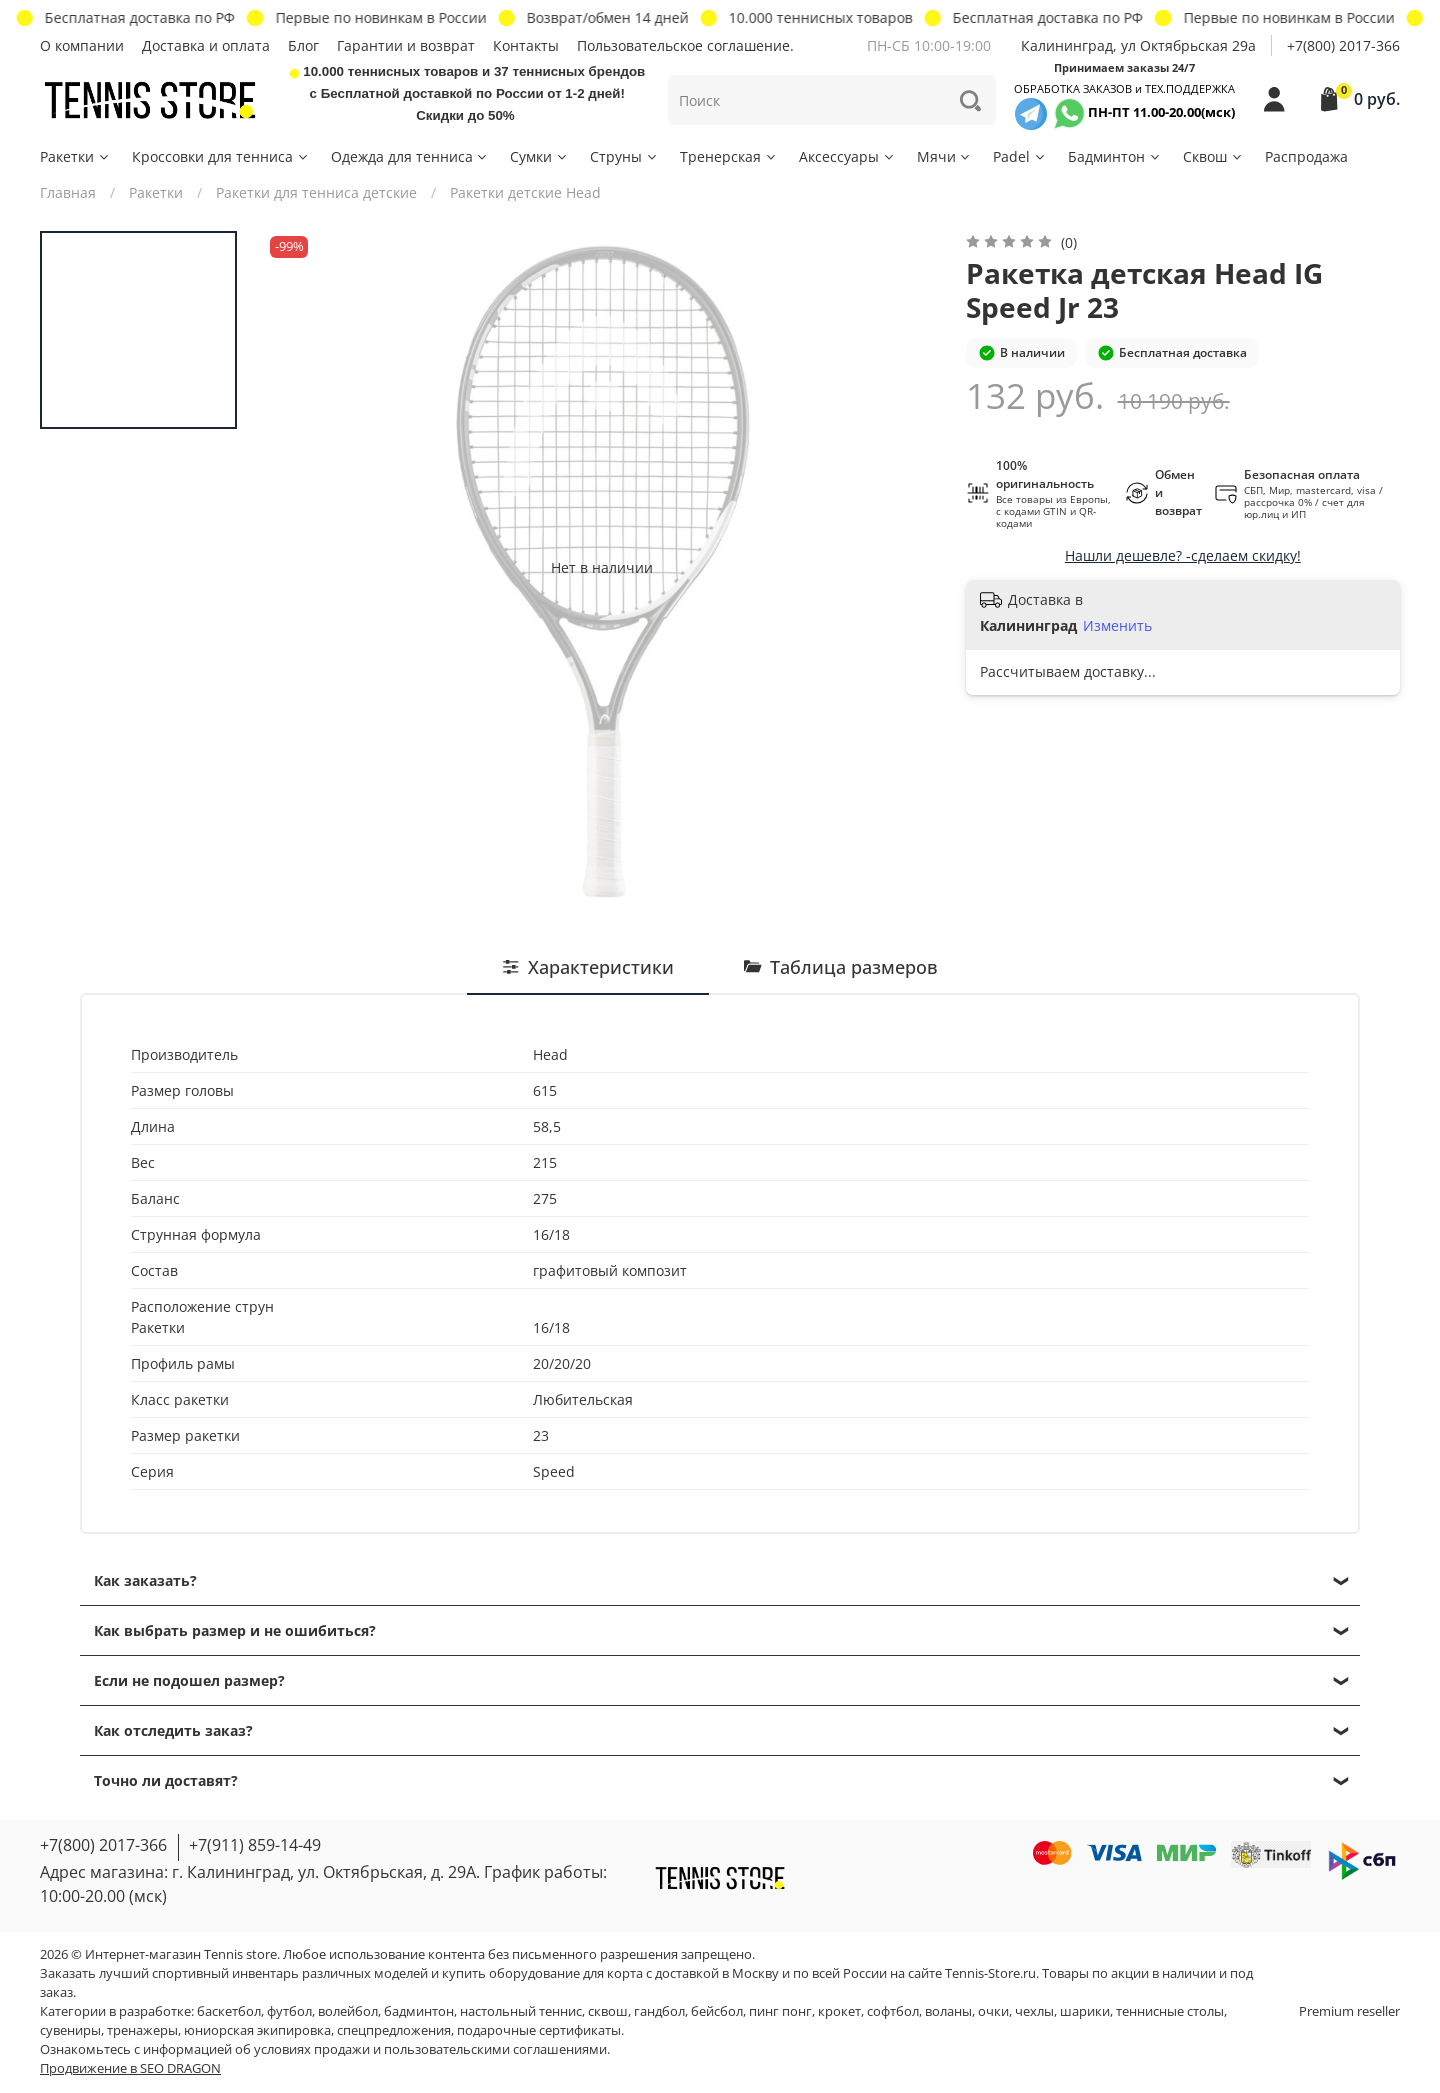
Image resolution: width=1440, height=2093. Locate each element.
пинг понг (780, 2011)
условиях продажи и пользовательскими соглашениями (430, 2049)
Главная (68, 192)
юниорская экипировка (257, 2030)
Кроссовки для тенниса (221, 156)
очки (993, 2011)
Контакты (526, 45)
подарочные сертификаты (539, 2030)
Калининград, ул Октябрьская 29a (1138, 45)
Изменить (1117, 626)
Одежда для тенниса (410, 156)
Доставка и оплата (206, 45)
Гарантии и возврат (406, 45)
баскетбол (229, 2011)
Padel (1020, 156)
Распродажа (1306, 156)
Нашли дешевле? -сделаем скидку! (1183, 555)
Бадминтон (1115, 156)
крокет (839, 2011)
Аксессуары (847, 156)
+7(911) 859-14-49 (255, 1845)
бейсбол (717, 2011)
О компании (82, 45)
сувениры (70, 2030)
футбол (289, 2011)
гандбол (659, 2011)
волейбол (348, 2011)
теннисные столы (1170, 2011)
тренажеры (142, 2030)
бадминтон (419, 2011)
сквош (608, 2011)
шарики (1085, 2011)
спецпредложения (394, 2030)
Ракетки (75, 156)
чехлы (1034, 2011)
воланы (948, 2011)
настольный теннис (521, 2011)
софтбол (893, 2011)
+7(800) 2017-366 (1343, 45)
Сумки (539, 156)
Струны (624, 156)
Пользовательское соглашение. (685, 45)
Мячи (945, 156)
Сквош (1213, 156)
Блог (303, 45)
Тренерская (729, 156)
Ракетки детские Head (525, 192)
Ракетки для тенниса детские (316, 192)
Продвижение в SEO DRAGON (130, 2068)
